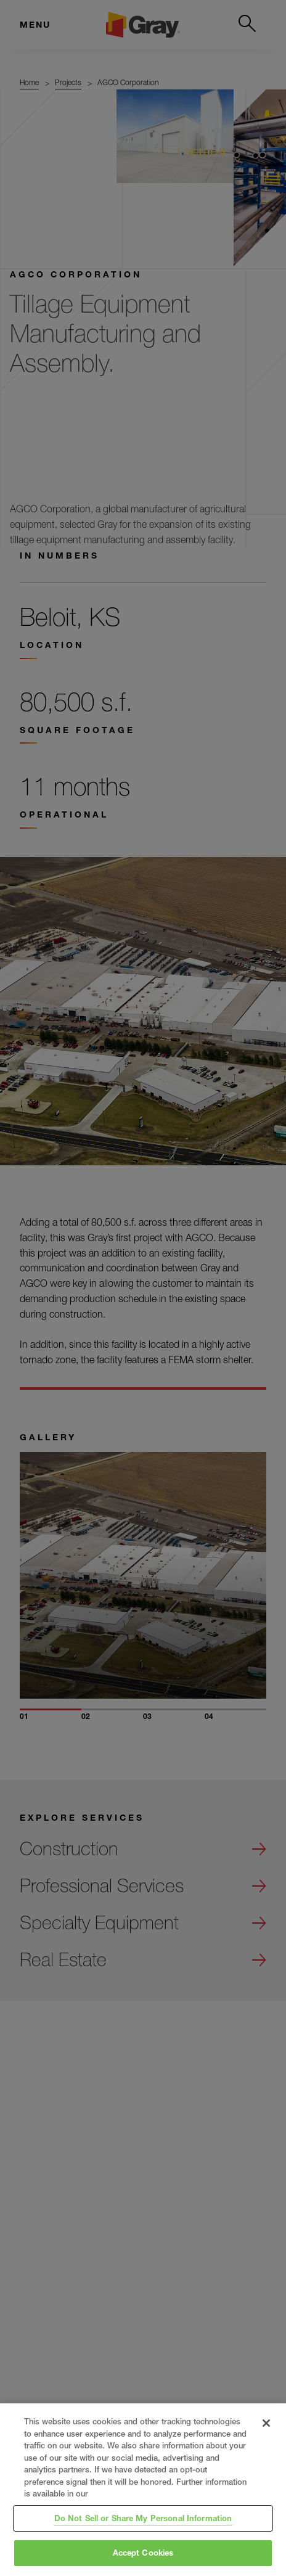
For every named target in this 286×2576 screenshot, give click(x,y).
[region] (143, 2489)
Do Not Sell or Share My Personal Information (143, 2518)
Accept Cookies (143, 2553)
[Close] (266, 2423)
